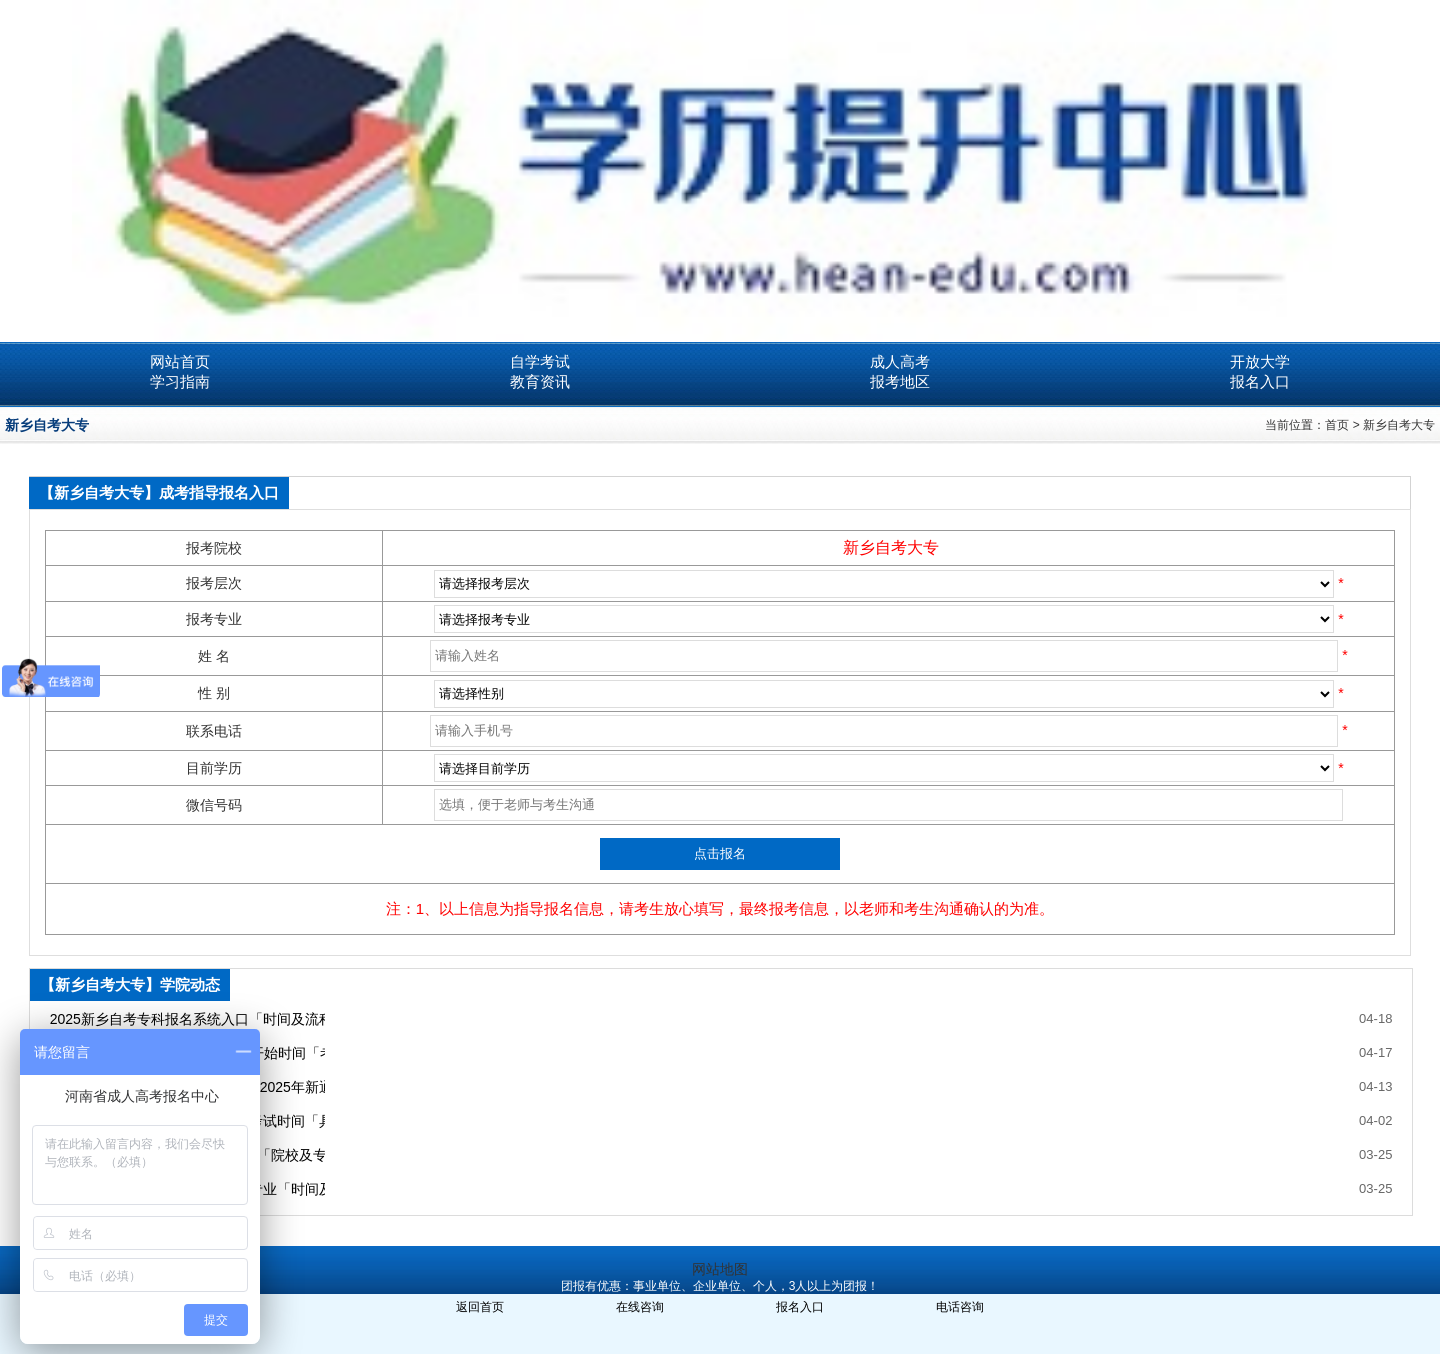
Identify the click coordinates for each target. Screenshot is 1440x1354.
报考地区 (900, 381)
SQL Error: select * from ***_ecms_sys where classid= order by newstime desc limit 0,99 (884, 619)
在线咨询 (640, 1307)
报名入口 (1260, 381)
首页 (1337, 425)
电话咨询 (960, 1307)
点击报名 (720, 853)
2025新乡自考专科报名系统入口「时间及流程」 (187, 1019)
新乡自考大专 (1399, 425)
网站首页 (180, 361)
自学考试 (540, 361)
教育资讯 (540, 381)
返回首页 (480, 1307)
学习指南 (180, 381)
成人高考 (900, 361)
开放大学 (1260, 361)
